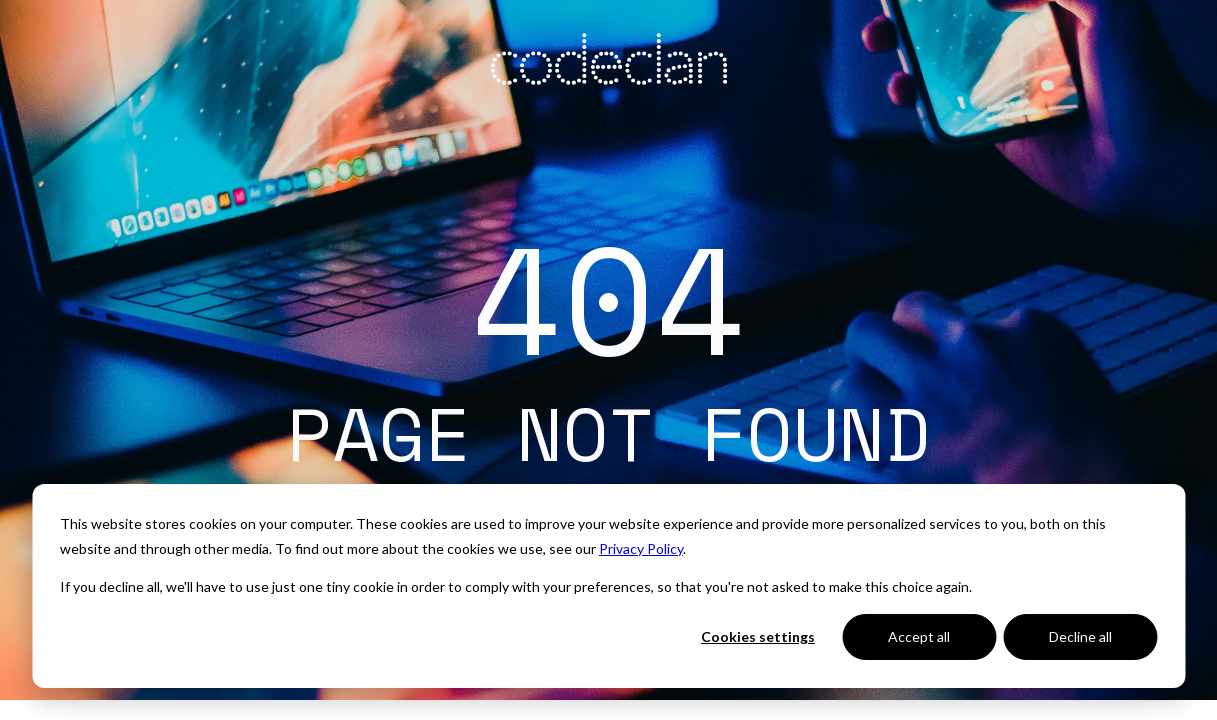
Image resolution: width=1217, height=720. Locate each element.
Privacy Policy (641, 548)
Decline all (1080, 636)
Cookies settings (758, 636)
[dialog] (608, 586)
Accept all (919, 636)
